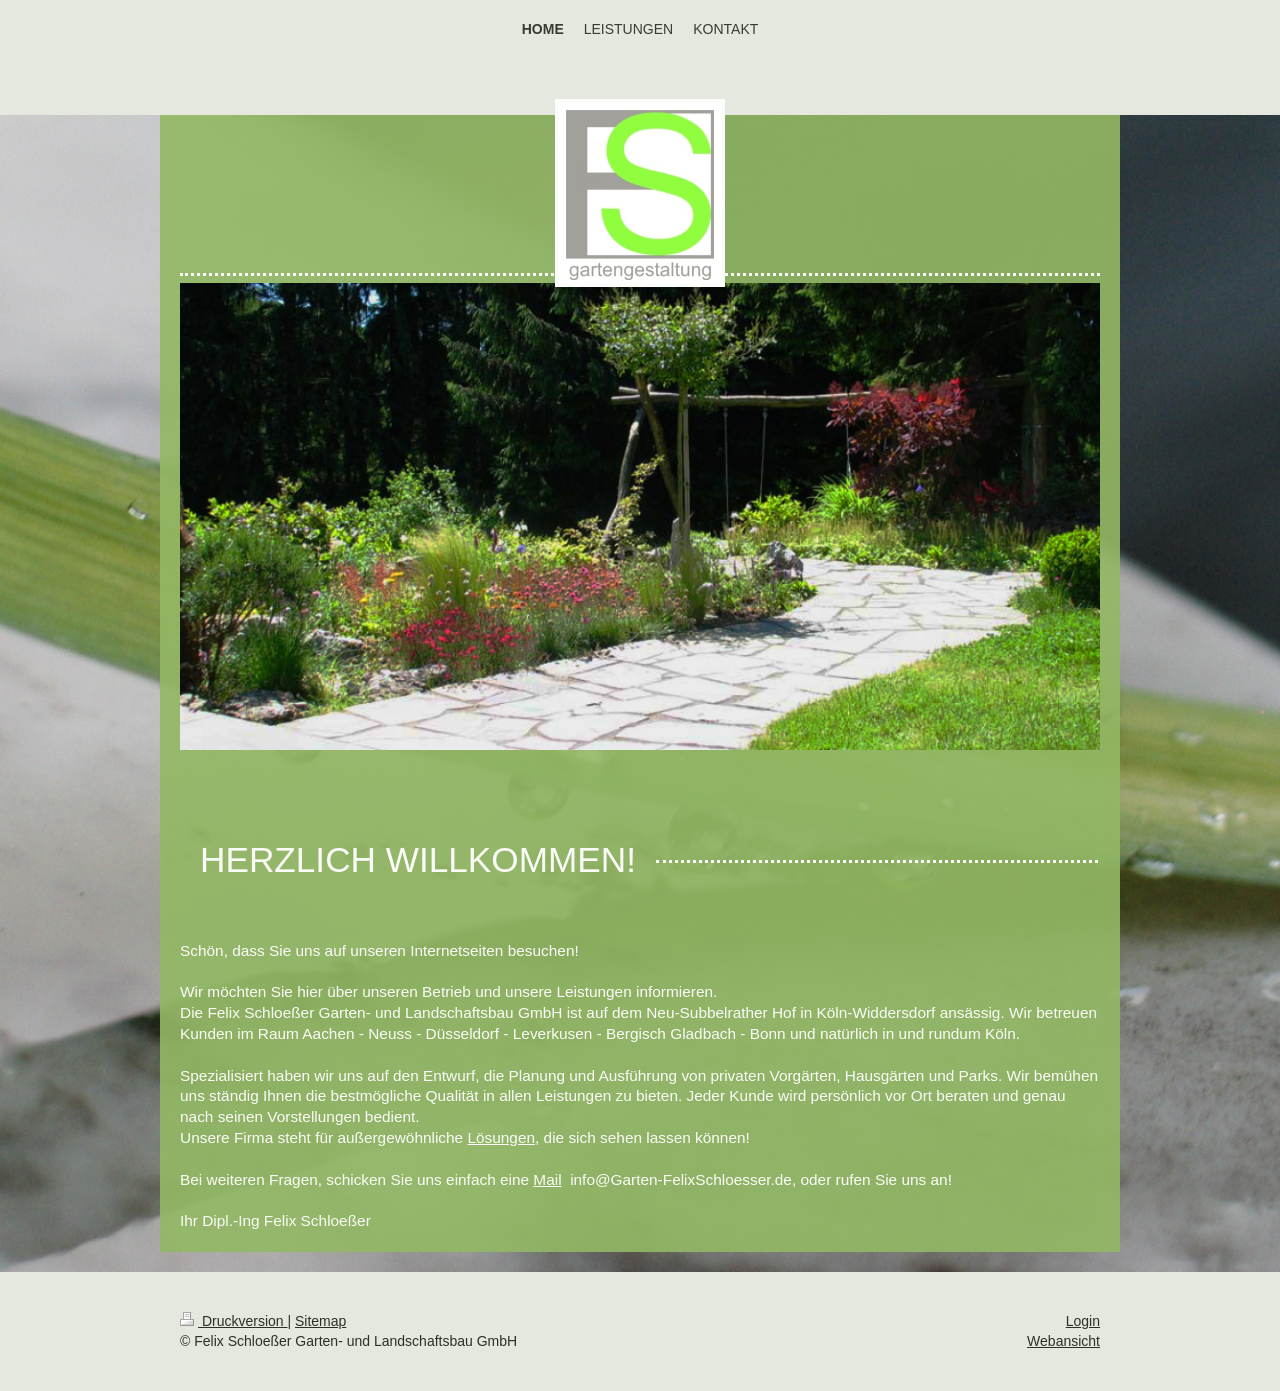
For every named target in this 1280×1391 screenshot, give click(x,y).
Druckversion (233, 1321)
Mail (547, 1179)
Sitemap (320, 1321)
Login (1083, 1321)
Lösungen (501, 1137)
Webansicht (1063, 1341)
